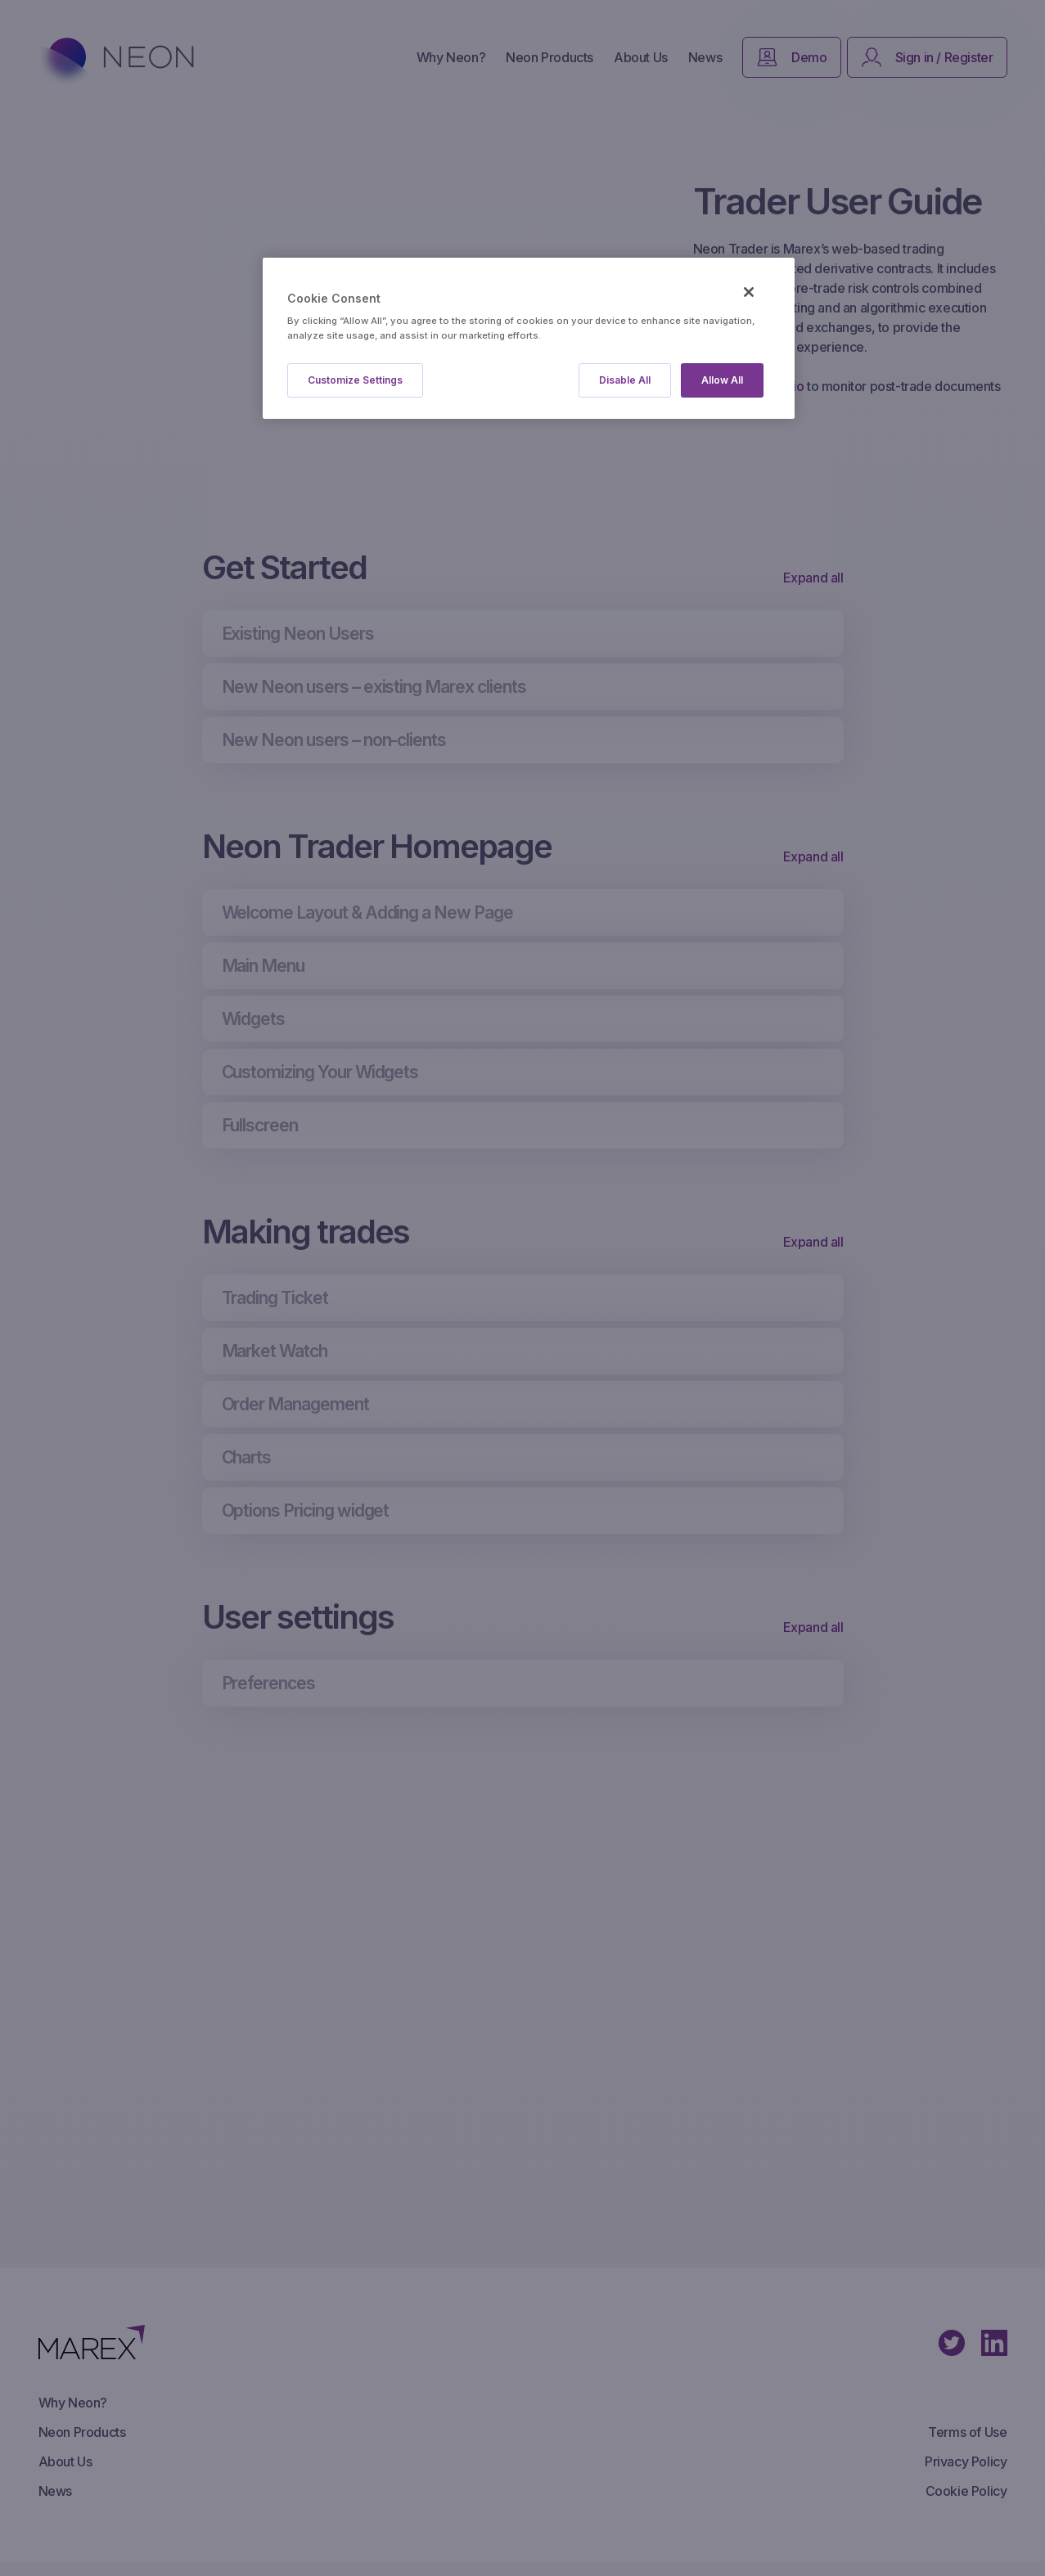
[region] (529, 338)
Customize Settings (355, 380)
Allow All (722, 380)
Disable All (625, 380)
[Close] (748, 292)
